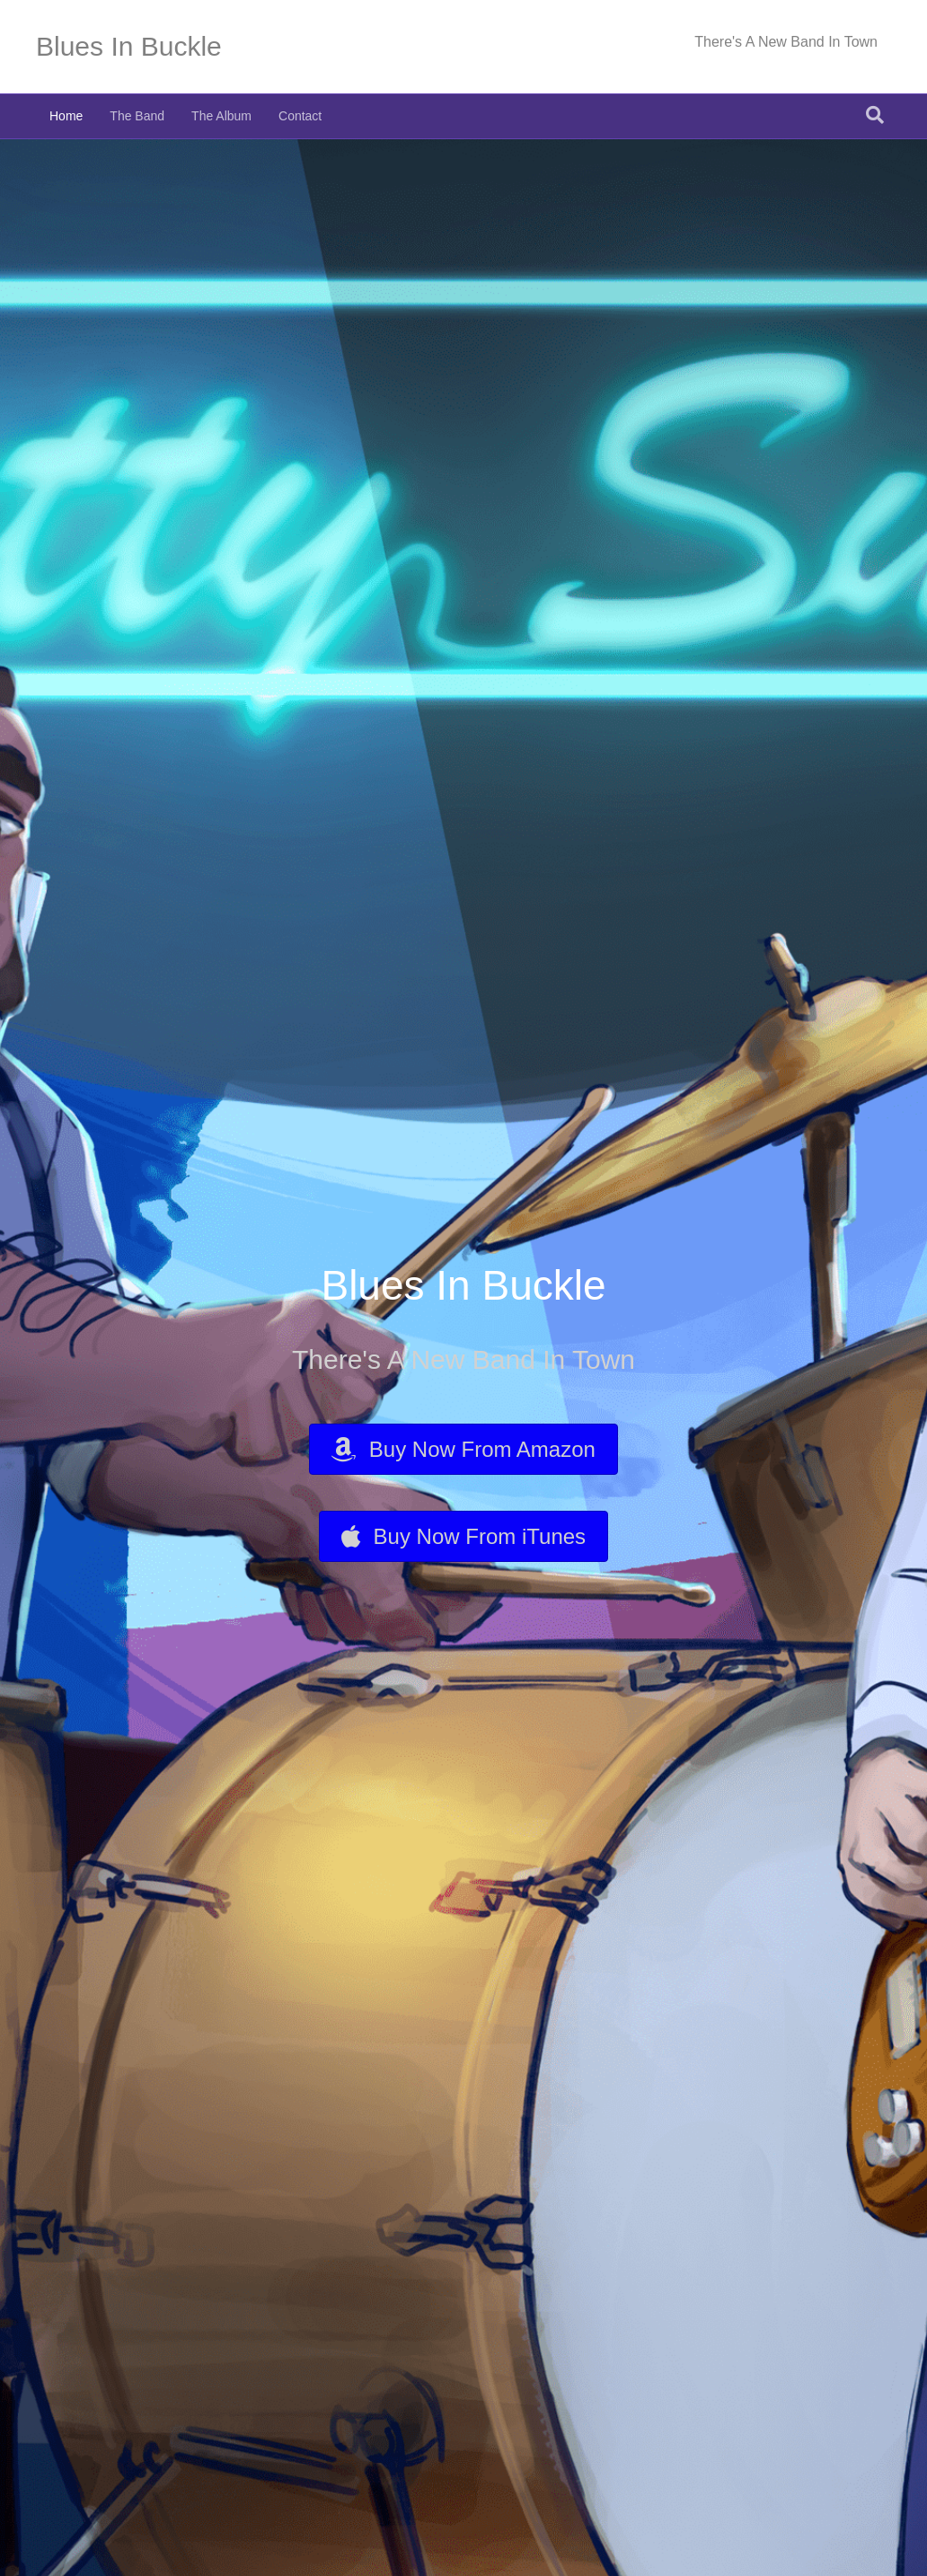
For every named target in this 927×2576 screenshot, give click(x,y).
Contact (300, 116)
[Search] (875, 115)
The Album (221, 116)
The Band (137, 116)
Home (66, 116)
